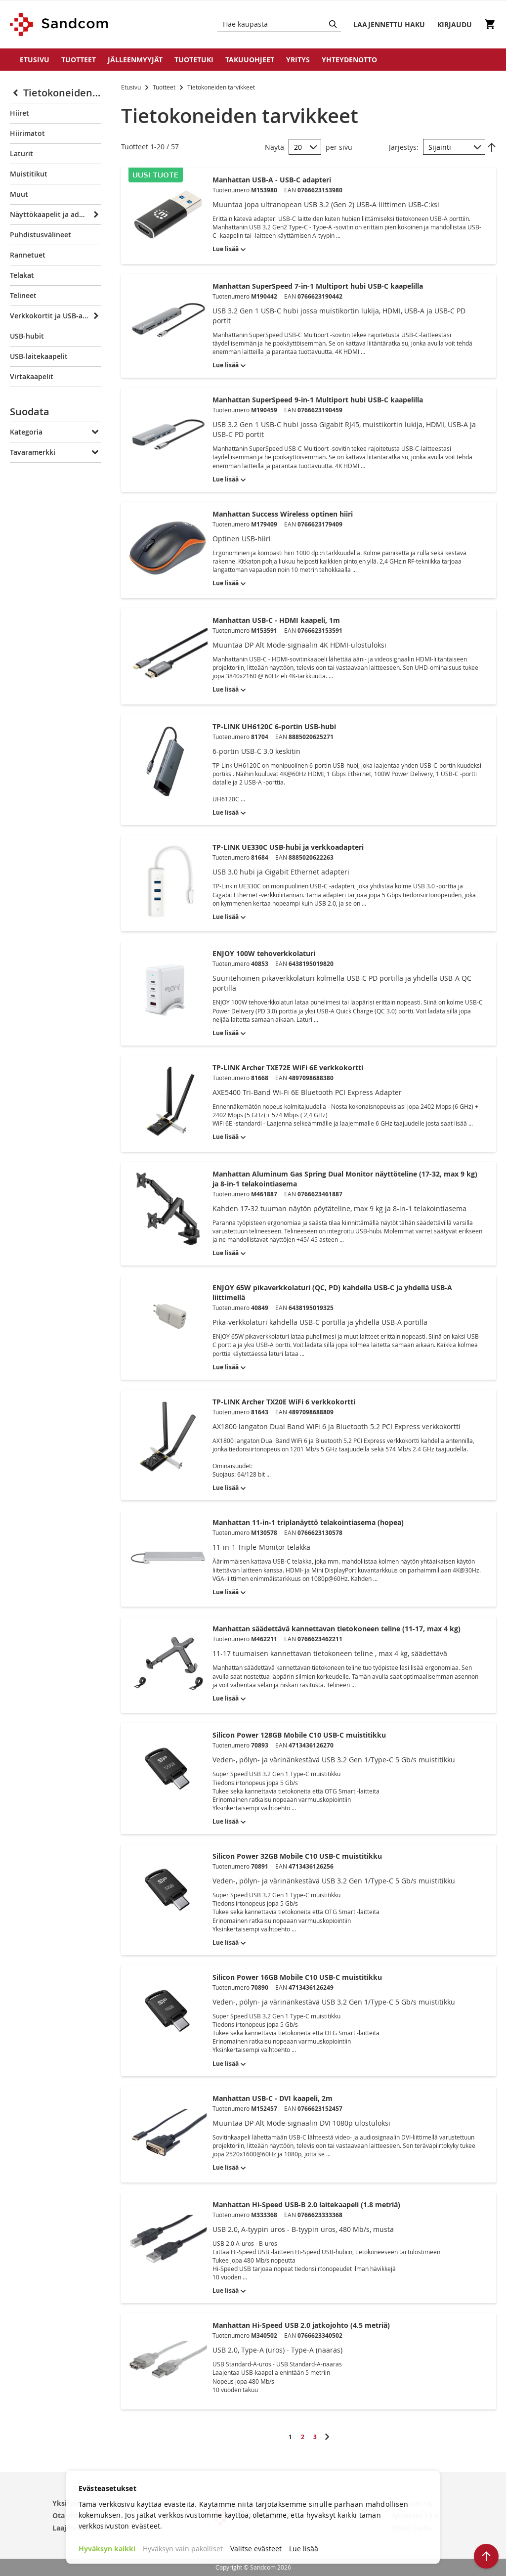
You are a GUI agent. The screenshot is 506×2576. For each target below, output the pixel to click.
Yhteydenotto (349, 59)
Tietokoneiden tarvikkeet (62, 92)
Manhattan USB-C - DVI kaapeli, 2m (272, 2098)
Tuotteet (78, 59)
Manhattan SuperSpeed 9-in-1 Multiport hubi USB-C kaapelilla (317, 399)
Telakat (22, 275)
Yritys (298, 59)
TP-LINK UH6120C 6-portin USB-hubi (274, 726)
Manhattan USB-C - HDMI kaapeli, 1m (276, 620)
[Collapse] (16, 93)
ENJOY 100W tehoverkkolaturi (263, 953)
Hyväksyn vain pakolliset (183, 2548)
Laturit (21, 153)
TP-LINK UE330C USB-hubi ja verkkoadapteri (288, 847)
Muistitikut (28, 173)
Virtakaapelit (31, 376)
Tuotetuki (193, 59)
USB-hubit (27, 336)
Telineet (23, 295)
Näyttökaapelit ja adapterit (49, 214)
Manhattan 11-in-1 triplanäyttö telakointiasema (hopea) (308, 1522)
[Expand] (94, 214)
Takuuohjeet (249, 59)
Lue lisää (303, 2548)
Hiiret (19, 113)
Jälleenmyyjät (135, 59)
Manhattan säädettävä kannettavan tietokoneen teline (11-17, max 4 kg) (336, 1628)
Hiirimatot (27, 133)
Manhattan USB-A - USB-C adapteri (271, 179)
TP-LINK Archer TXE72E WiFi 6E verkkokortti (287, 1067)
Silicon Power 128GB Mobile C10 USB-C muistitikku (299, 1735)
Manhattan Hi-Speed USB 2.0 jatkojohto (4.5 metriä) (301, 2325)
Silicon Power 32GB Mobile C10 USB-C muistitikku (297, 1856)
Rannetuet (27, 255)
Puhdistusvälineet (40, 234)
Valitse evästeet (256, 2548)
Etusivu (34, 59)
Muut (19, 194)
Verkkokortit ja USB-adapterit (49, 315)
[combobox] (279, 24)
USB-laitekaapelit (39, 356)
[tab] (55, 414)
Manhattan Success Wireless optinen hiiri (282, 514)
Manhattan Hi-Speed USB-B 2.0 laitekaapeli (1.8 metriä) (306, 2204)
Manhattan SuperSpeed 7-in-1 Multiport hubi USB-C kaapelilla (317, 286)
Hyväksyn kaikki (107, 2548)
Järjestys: (404, 147)
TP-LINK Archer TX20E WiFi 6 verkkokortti (283, 1401)
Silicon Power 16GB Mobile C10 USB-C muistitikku (297, 1977)
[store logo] (59, 24)
